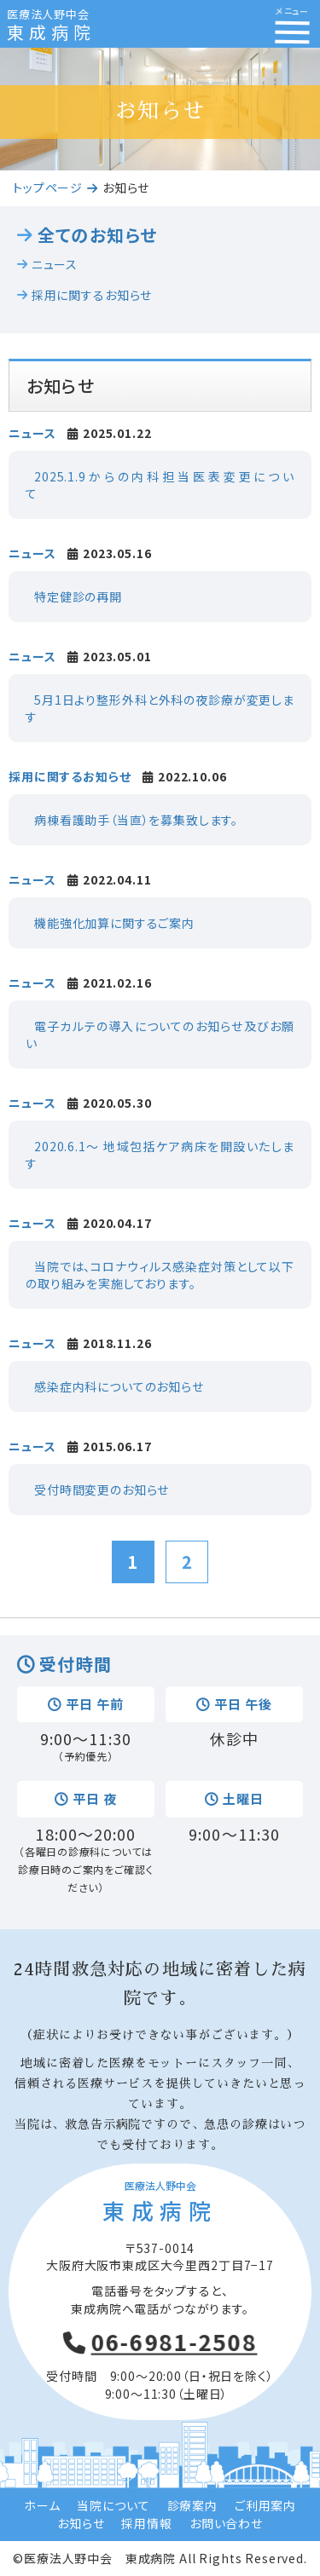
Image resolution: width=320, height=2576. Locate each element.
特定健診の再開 (78, 596)
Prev (22, 85)
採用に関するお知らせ (92, 295)
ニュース (55, 264)
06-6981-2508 (174, 2341)
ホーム (42, 2505)
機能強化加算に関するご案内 (114, 922)
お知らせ (80, 2523)
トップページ (48, 187)
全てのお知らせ (97, 235)
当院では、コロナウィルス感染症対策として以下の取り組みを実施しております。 (160, 1275)
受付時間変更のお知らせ (101, 1489)
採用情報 (146, 2523)
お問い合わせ (226, 2523)
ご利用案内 (265, 2505)
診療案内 (192, 2505)
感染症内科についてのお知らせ (119, 1386)
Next (297, 85)
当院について (113, 2505)
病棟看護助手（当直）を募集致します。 (136, 819)
